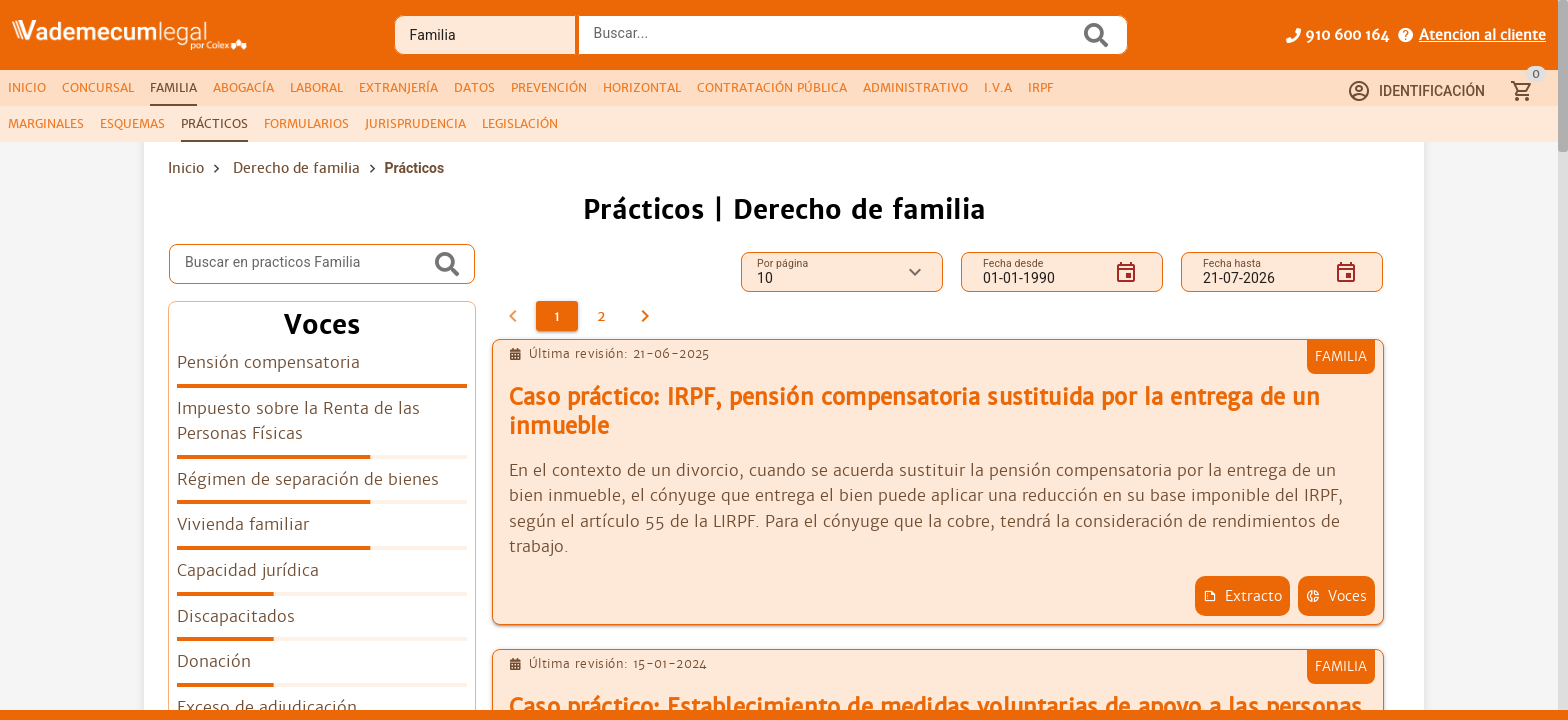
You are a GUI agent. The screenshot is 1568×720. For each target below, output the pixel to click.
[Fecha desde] (1041, 272)
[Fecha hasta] (1261, 272)
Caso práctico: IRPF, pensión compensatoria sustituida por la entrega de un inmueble (914, 412)
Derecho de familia (296, 168)
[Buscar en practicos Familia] (307, 264)
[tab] (27, 88)
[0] (513, 316)
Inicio (186, 168)
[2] (601, 316)
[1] (557, 316)
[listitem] (322, 369)
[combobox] (834, 41)
